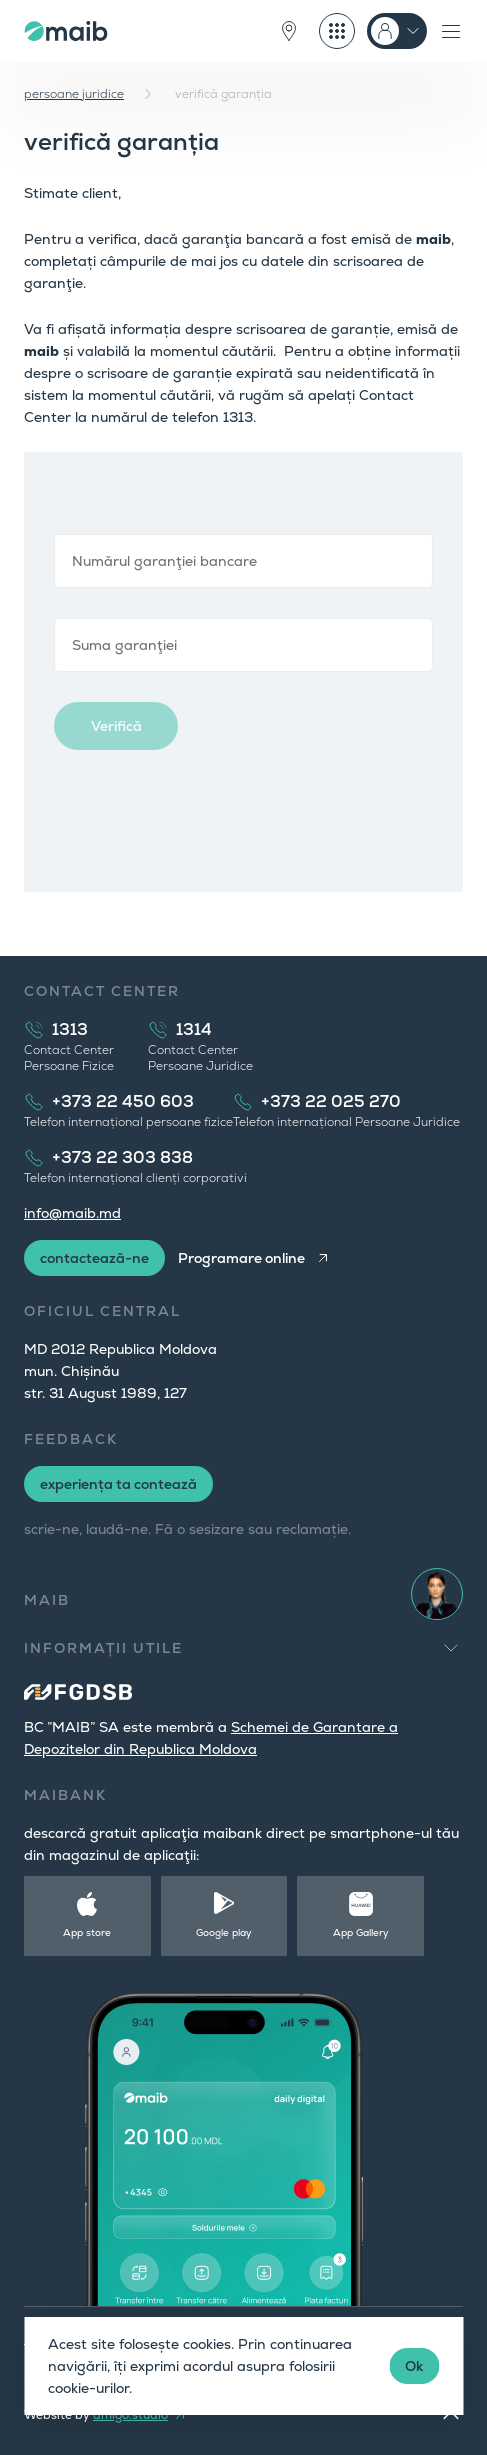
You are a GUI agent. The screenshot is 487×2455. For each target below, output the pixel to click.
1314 (194, 1029)
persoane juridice (74, 94)
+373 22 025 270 (331, 1101)
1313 (70, 1029)
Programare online (241, 1258)
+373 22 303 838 (122, 1157)
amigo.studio (130, 2415)
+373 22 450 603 (123, 1101)
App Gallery (361, 1932)
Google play (224, 1932)
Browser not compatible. (243, 672)
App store (87, 1932)
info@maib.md (72, 1213)
